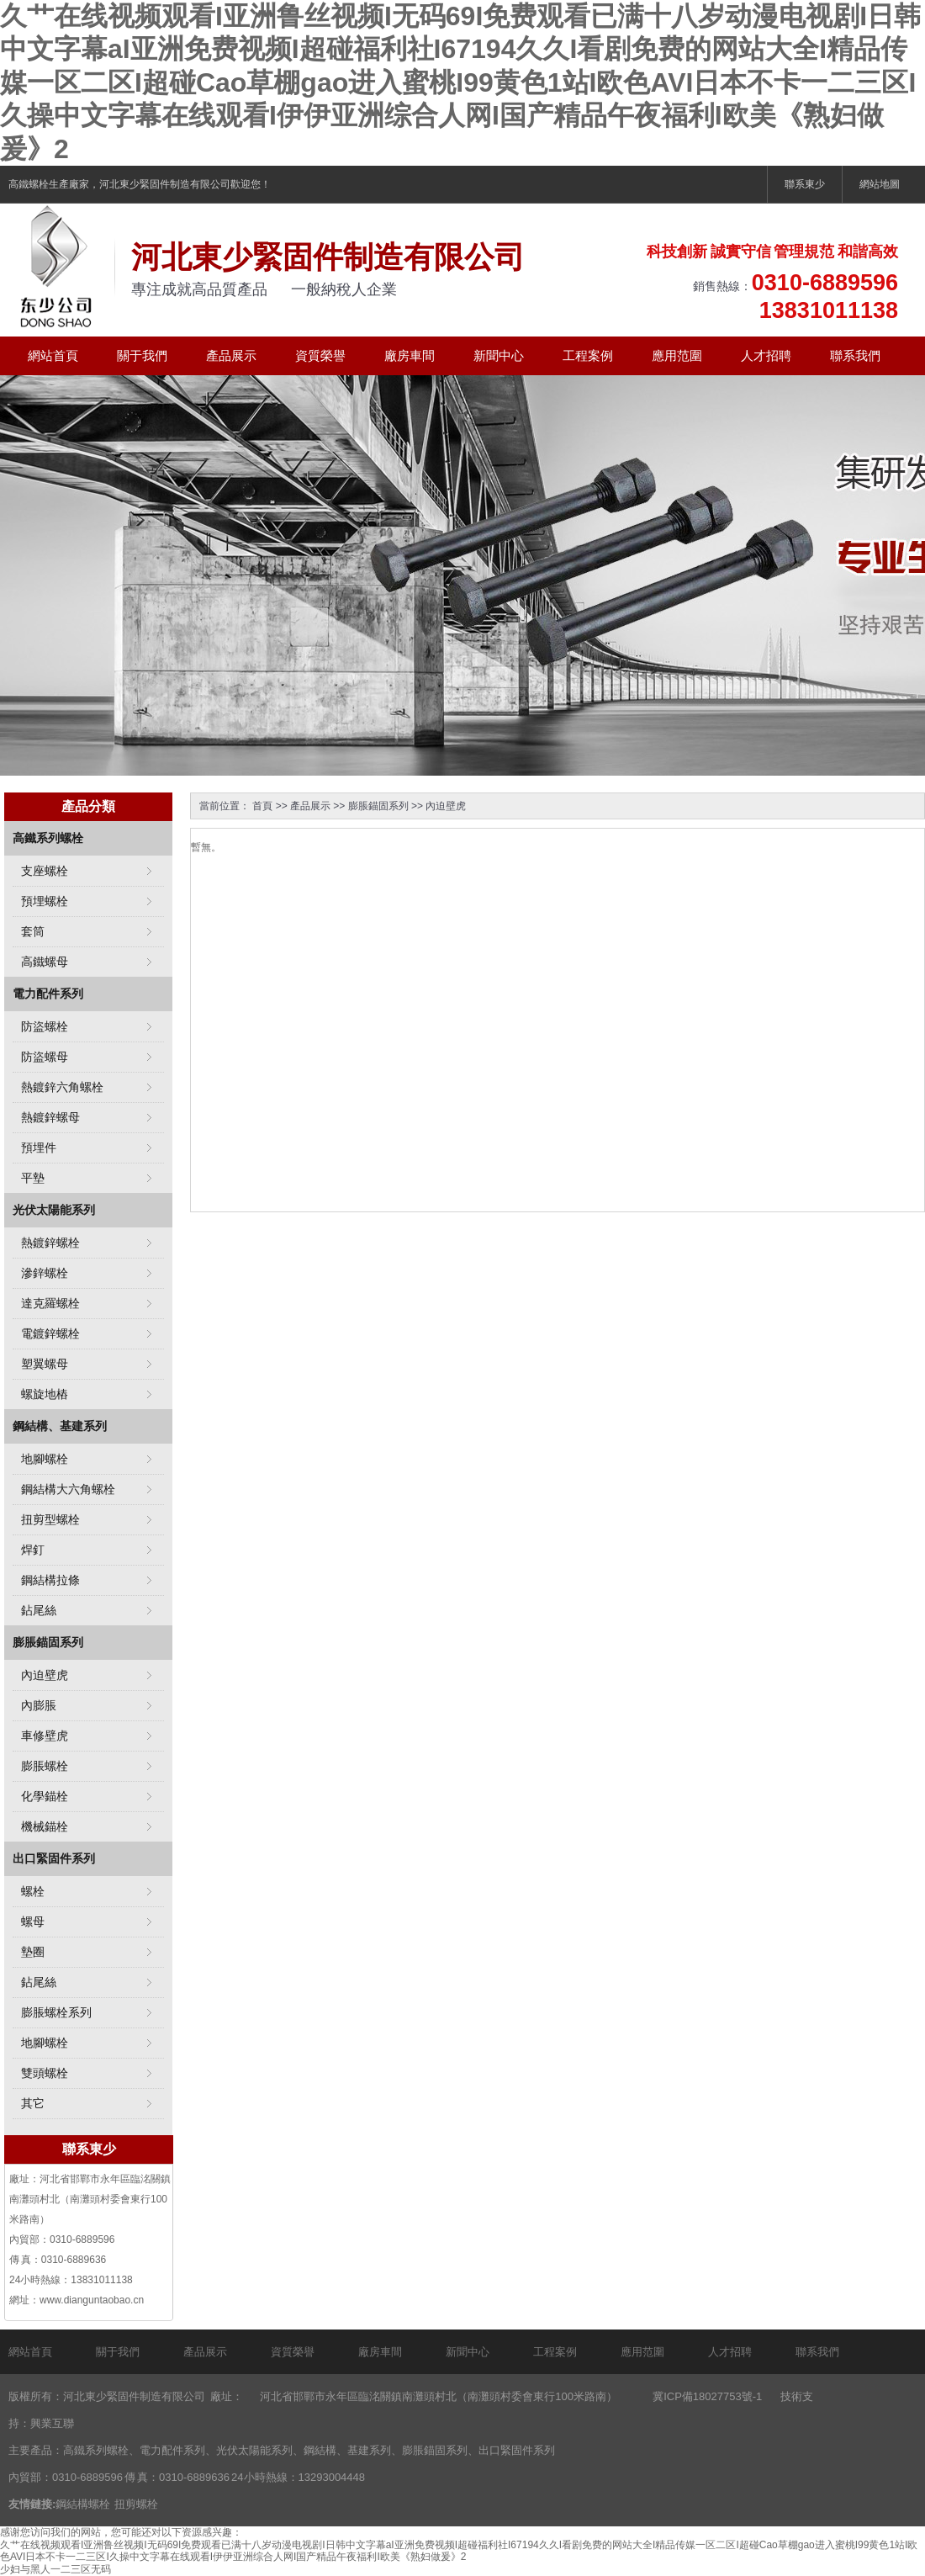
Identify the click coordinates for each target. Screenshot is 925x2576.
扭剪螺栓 (136, 2504)
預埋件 (38, 1147)
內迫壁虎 (446, 806)
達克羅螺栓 (50, 1303)
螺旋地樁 (44, 1394)
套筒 (33, 931)
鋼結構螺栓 (83, 2504)
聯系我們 (855, 355)
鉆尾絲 (38, 1610)
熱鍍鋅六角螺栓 (62, 1087)
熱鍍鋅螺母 (50, 1117)
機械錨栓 (44, 1826)
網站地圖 (879, 184)
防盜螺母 (44, 1056)
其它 (33, 2103)
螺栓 (33, 1891)
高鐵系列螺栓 (48, 838)
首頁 (262, 806)
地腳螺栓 (44, 1459)
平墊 (33, 1178)
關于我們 (142, 355)
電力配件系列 (48, 993)
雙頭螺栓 (44, 2073)
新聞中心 (498, 355)
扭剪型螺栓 (50, 1519)
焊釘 (33, 1549)
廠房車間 (409, 355)
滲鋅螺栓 (44, 1273)
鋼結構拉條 (50, 1580)
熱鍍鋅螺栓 (50, 1242)
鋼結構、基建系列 (60, 1426)
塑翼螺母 (44, 1363)
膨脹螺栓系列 (56, 2012)
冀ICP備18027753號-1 (707, 2396)
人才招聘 (766, 355)
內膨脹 (38, 1705)
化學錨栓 (44, 1796)
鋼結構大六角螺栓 (68, 1489)
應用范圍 (677, 355)
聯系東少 (805, 184)
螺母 (33, 1921)
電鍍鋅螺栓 (50, 1333)
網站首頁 (53, 355)
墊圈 (33, 1952)
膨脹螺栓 (44, 1766)
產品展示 (231, 355)
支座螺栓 (44, 870)
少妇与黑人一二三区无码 (55, 2569)
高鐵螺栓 (28, 184)
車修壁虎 (44, 1735)
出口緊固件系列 (54, 1858)
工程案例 (588, 355)
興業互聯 (52, 2423)
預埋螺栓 (44, 901)
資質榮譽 (320, 355)
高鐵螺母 (44, 961)
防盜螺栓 (44, 1026)
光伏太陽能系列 (54, 1209)
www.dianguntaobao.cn (92, 2300)
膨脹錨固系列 (378, 806)
